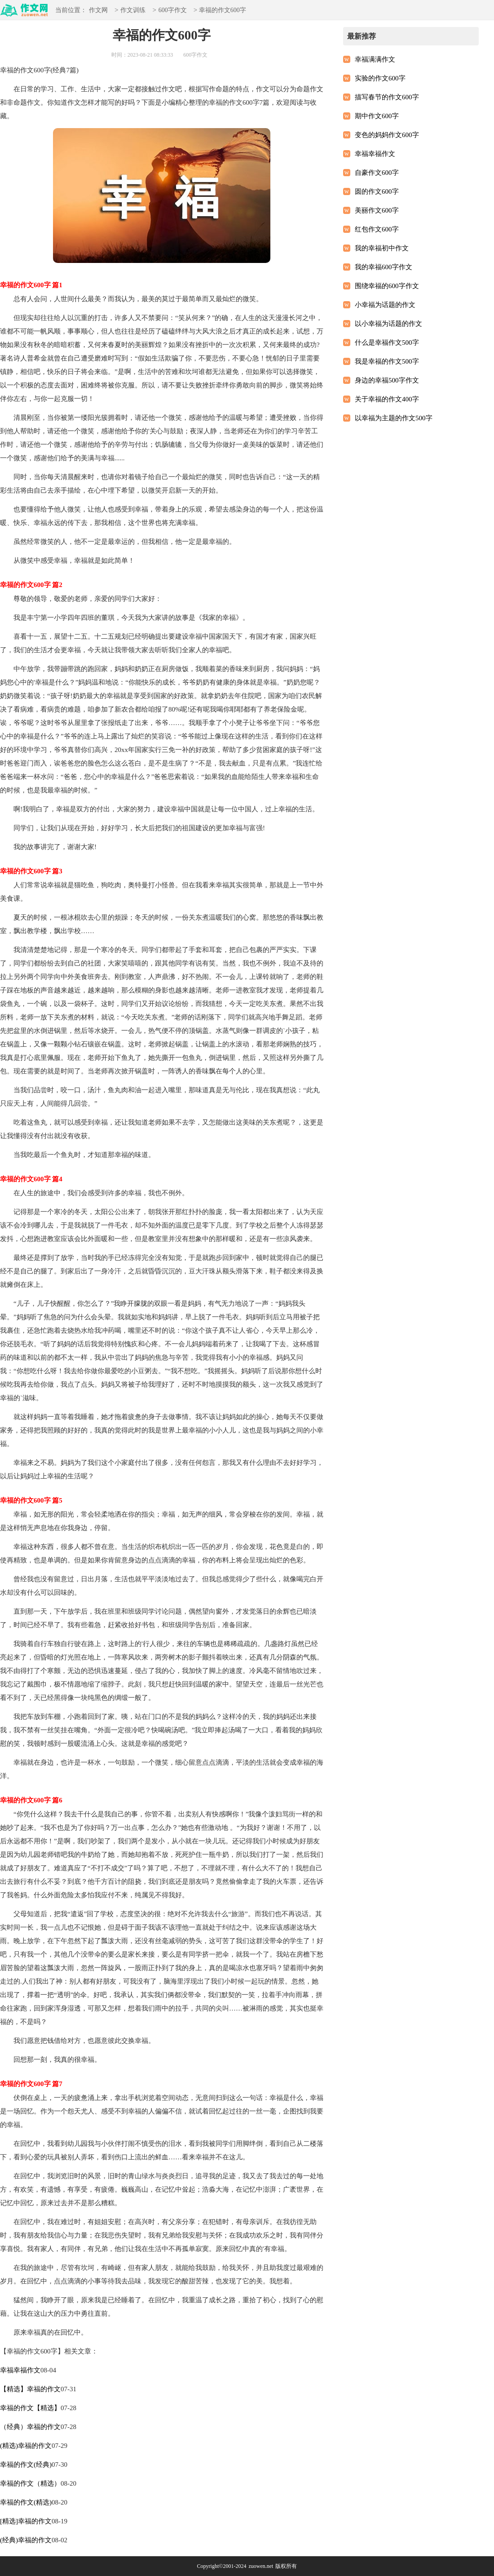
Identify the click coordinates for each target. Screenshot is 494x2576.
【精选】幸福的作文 (30, 2389)
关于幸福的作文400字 (387, 399)
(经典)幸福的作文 (26, 2540)
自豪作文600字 (377, 172)
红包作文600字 (377, 229)
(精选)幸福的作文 (26, 2445)
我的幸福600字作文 (383, 267)
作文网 (98, 10)
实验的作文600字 (380, 78)
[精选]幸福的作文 (26, 2521)
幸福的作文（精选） (30, 2483)
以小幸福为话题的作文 (388, 323)
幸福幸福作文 (20, 2370)
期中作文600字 (377, 116)
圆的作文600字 (377, 191)
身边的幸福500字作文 (387, 380)
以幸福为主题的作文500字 (393, 418)
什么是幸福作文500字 (387, 342)
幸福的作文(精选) (26, 2502)
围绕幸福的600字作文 (387, 285)
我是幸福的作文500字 (387, 361)
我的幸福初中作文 (382, 248)
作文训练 (133, 10)
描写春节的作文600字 (387, 97)
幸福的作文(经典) (26, 2464)
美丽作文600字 (377, 210)
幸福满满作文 (375, 59)
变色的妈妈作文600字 (387, 134)
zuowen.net (260, 2566)
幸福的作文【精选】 (30, 2407)
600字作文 (173, 10)
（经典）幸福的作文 (30, 2426)
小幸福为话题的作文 (385, 304)
